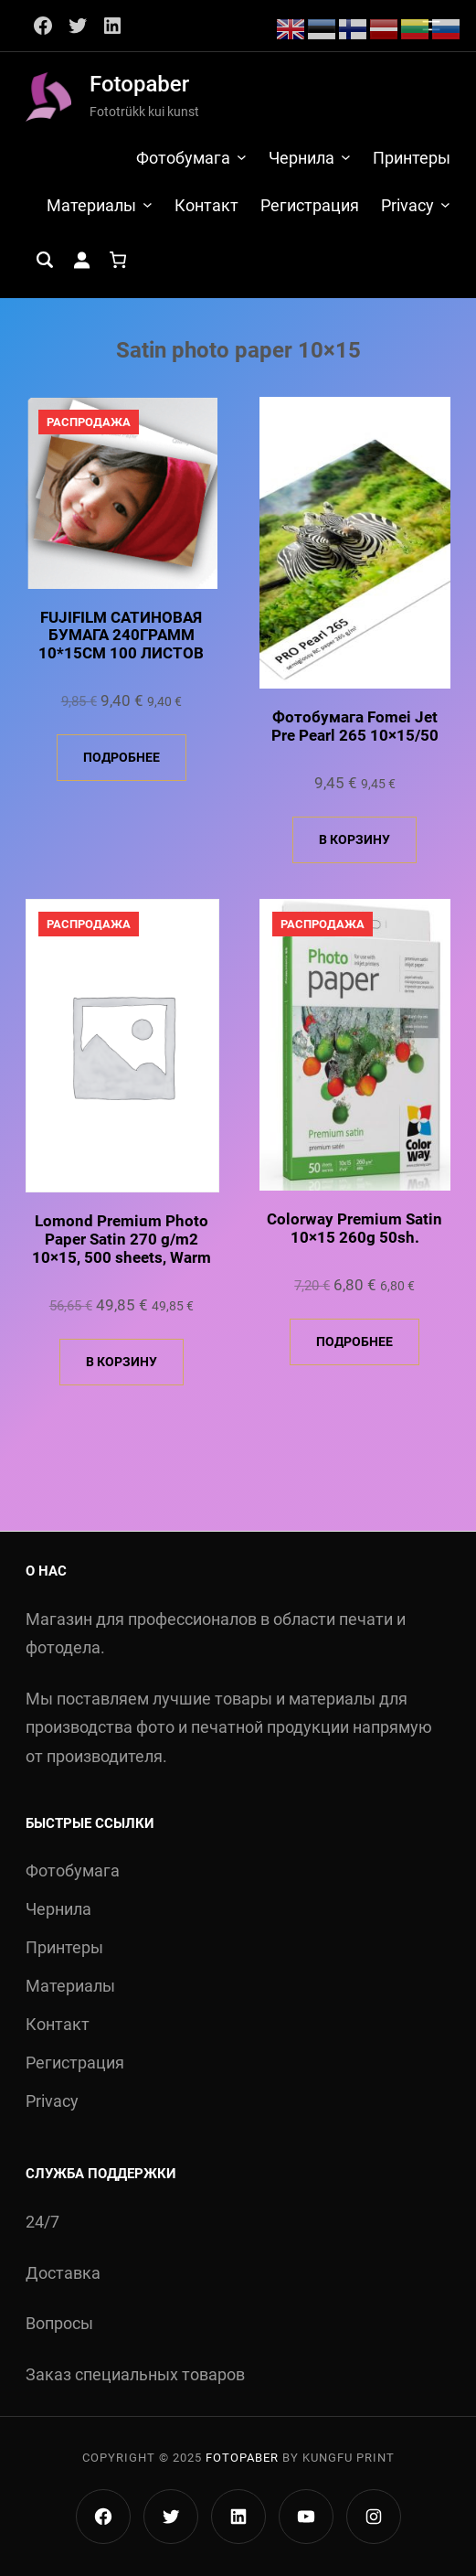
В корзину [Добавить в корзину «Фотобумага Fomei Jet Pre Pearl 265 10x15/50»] (354, 839)
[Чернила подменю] (346, 157)
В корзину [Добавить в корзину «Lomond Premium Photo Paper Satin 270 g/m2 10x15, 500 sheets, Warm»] (121, 1361)
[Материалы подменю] (148, 204)
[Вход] (81, 259)
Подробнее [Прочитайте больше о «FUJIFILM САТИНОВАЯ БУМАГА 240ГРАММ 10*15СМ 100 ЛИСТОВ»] (121, 757)
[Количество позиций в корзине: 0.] (118, 259)
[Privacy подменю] (445, 204)
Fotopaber (139, 84)
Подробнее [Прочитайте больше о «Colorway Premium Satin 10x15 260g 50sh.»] (354, 1341)
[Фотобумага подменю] (242, 157)
